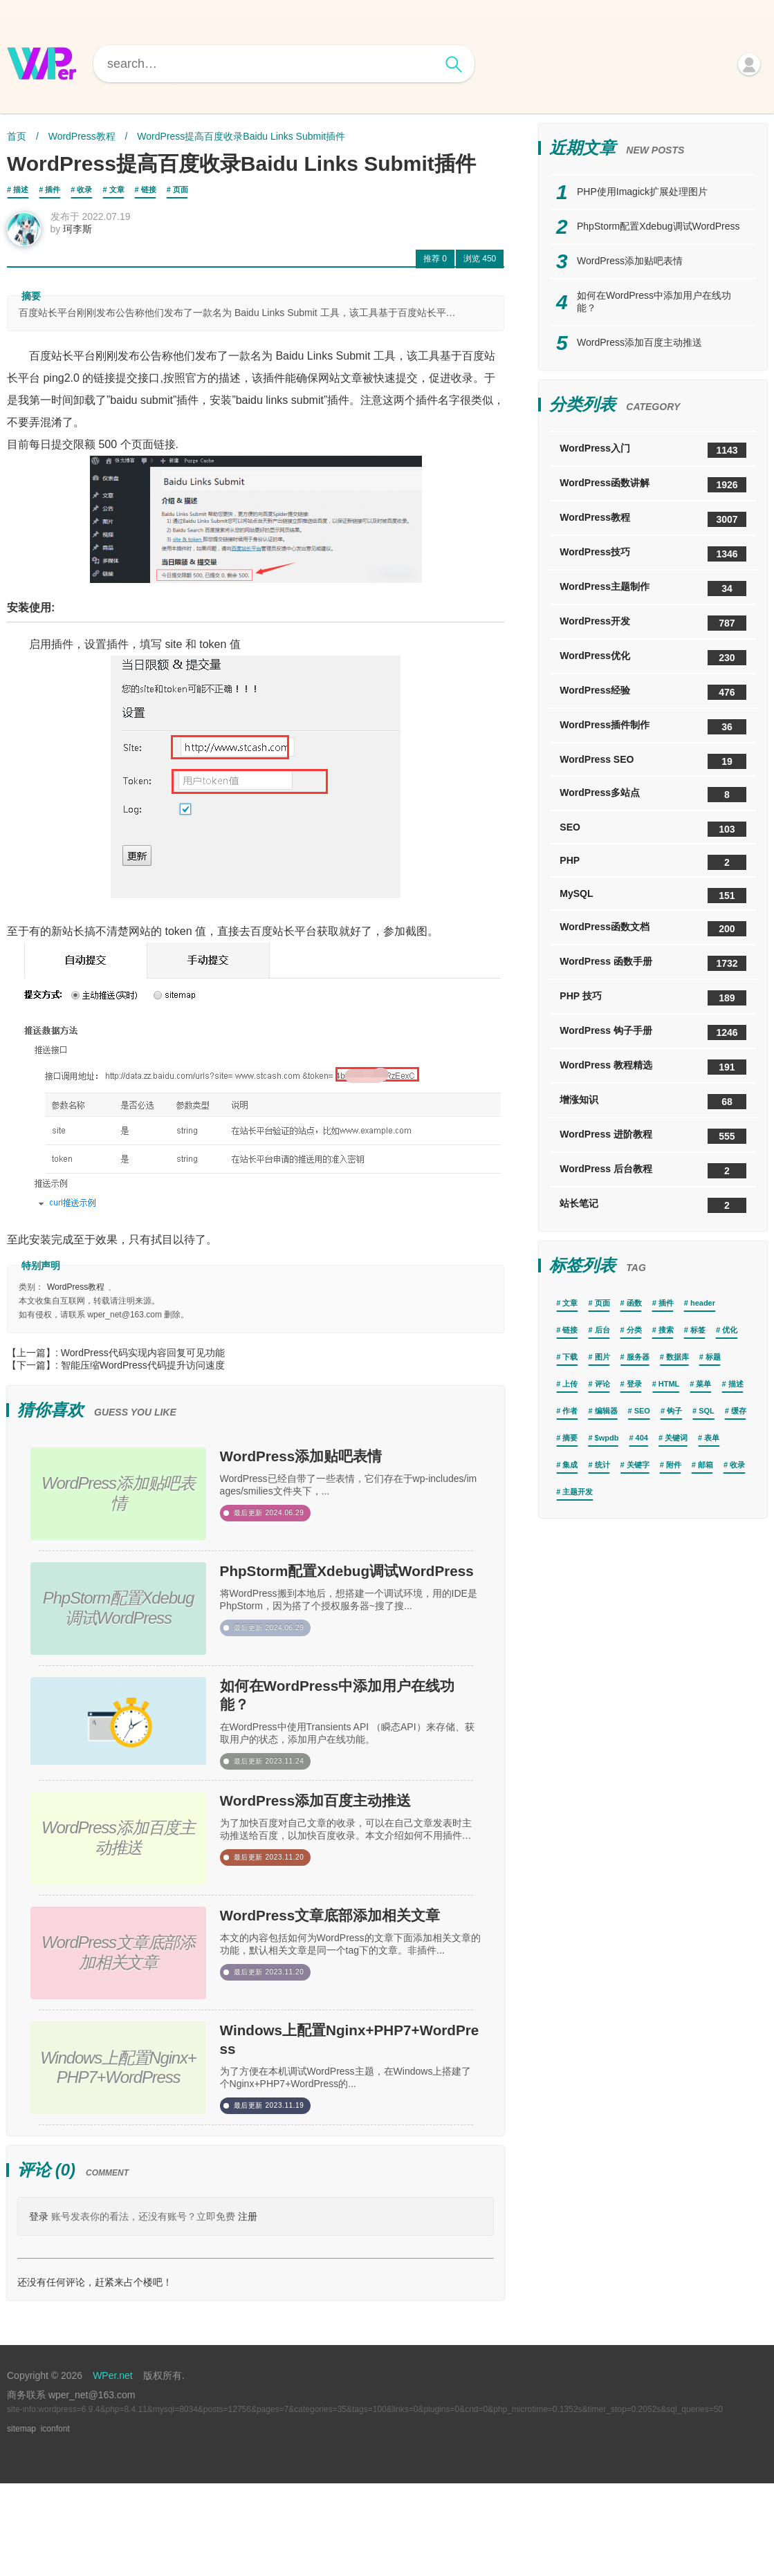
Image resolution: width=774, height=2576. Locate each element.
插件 (52, 189)
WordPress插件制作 (653, 726)
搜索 (666, 1330)
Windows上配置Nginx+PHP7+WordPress (345, 2124)
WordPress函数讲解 (653, 484)
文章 (117, 189)
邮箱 (705, 1465)
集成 (570, 1465)
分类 (634, 1330)
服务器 (638, 1357)
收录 (84, 189)
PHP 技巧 (653, 998)
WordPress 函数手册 (653, 963)
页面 (180, 189)
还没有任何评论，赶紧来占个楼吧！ (94, 2374)
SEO (653, 829)
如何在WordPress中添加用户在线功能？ (346, 1730)
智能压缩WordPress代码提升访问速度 (143, 1374)
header (702, 1303)
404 (642, 1438)
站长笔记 (653, 1205)
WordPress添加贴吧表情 (336, 1469)
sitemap (21, 2521)
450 (479, 267)
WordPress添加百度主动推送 (346, 1862)
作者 (570, 1411)
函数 (634, 1303)
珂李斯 (87, 237)
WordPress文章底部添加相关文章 (346, 1993)
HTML (669, 1384)
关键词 (676, 1438)
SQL (707, 1411)
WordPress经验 (653, 692)
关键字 (638, 1465)
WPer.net (113, 2468)
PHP (653, 862)
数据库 (677, 1357)
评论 (602, 1384)
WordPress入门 (653, 450)
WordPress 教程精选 (653, 1067)
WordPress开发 (653, 623)
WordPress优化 (653, 657)
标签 (698, 1330)
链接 (148, 189)
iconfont (55, 2521)
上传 (570, 1384)
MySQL (653, 895)
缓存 (738, 1411)
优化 (729, 1330)
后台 (602, 1330)
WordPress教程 (82, 136)
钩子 (674, 1411)
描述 (20, 189)
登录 (38, 2309)
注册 (247, 2309)
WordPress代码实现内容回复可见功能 (143, 1361)
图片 (602, 1357)
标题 (713, 1357)
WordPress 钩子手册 (653, 1032)
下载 (570, 1357)
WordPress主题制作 (653, 588)
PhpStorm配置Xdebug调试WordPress (348, 1599)
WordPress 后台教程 (653, 1170)
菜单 (703, 1384)
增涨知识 (653, 1101)
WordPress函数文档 (653, 928)
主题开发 (577, 1492)
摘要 (570, 1438)
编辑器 (606, 1411)
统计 (602, 1465)
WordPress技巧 (653, 554)
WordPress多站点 (653, 794)
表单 (711, 1438)
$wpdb (607, 1438)
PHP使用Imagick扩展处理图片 (642, 191)
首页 (16, 136)
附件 (673, 1465)
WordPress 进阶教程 (653, 1136)
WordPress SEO (653, 761)
